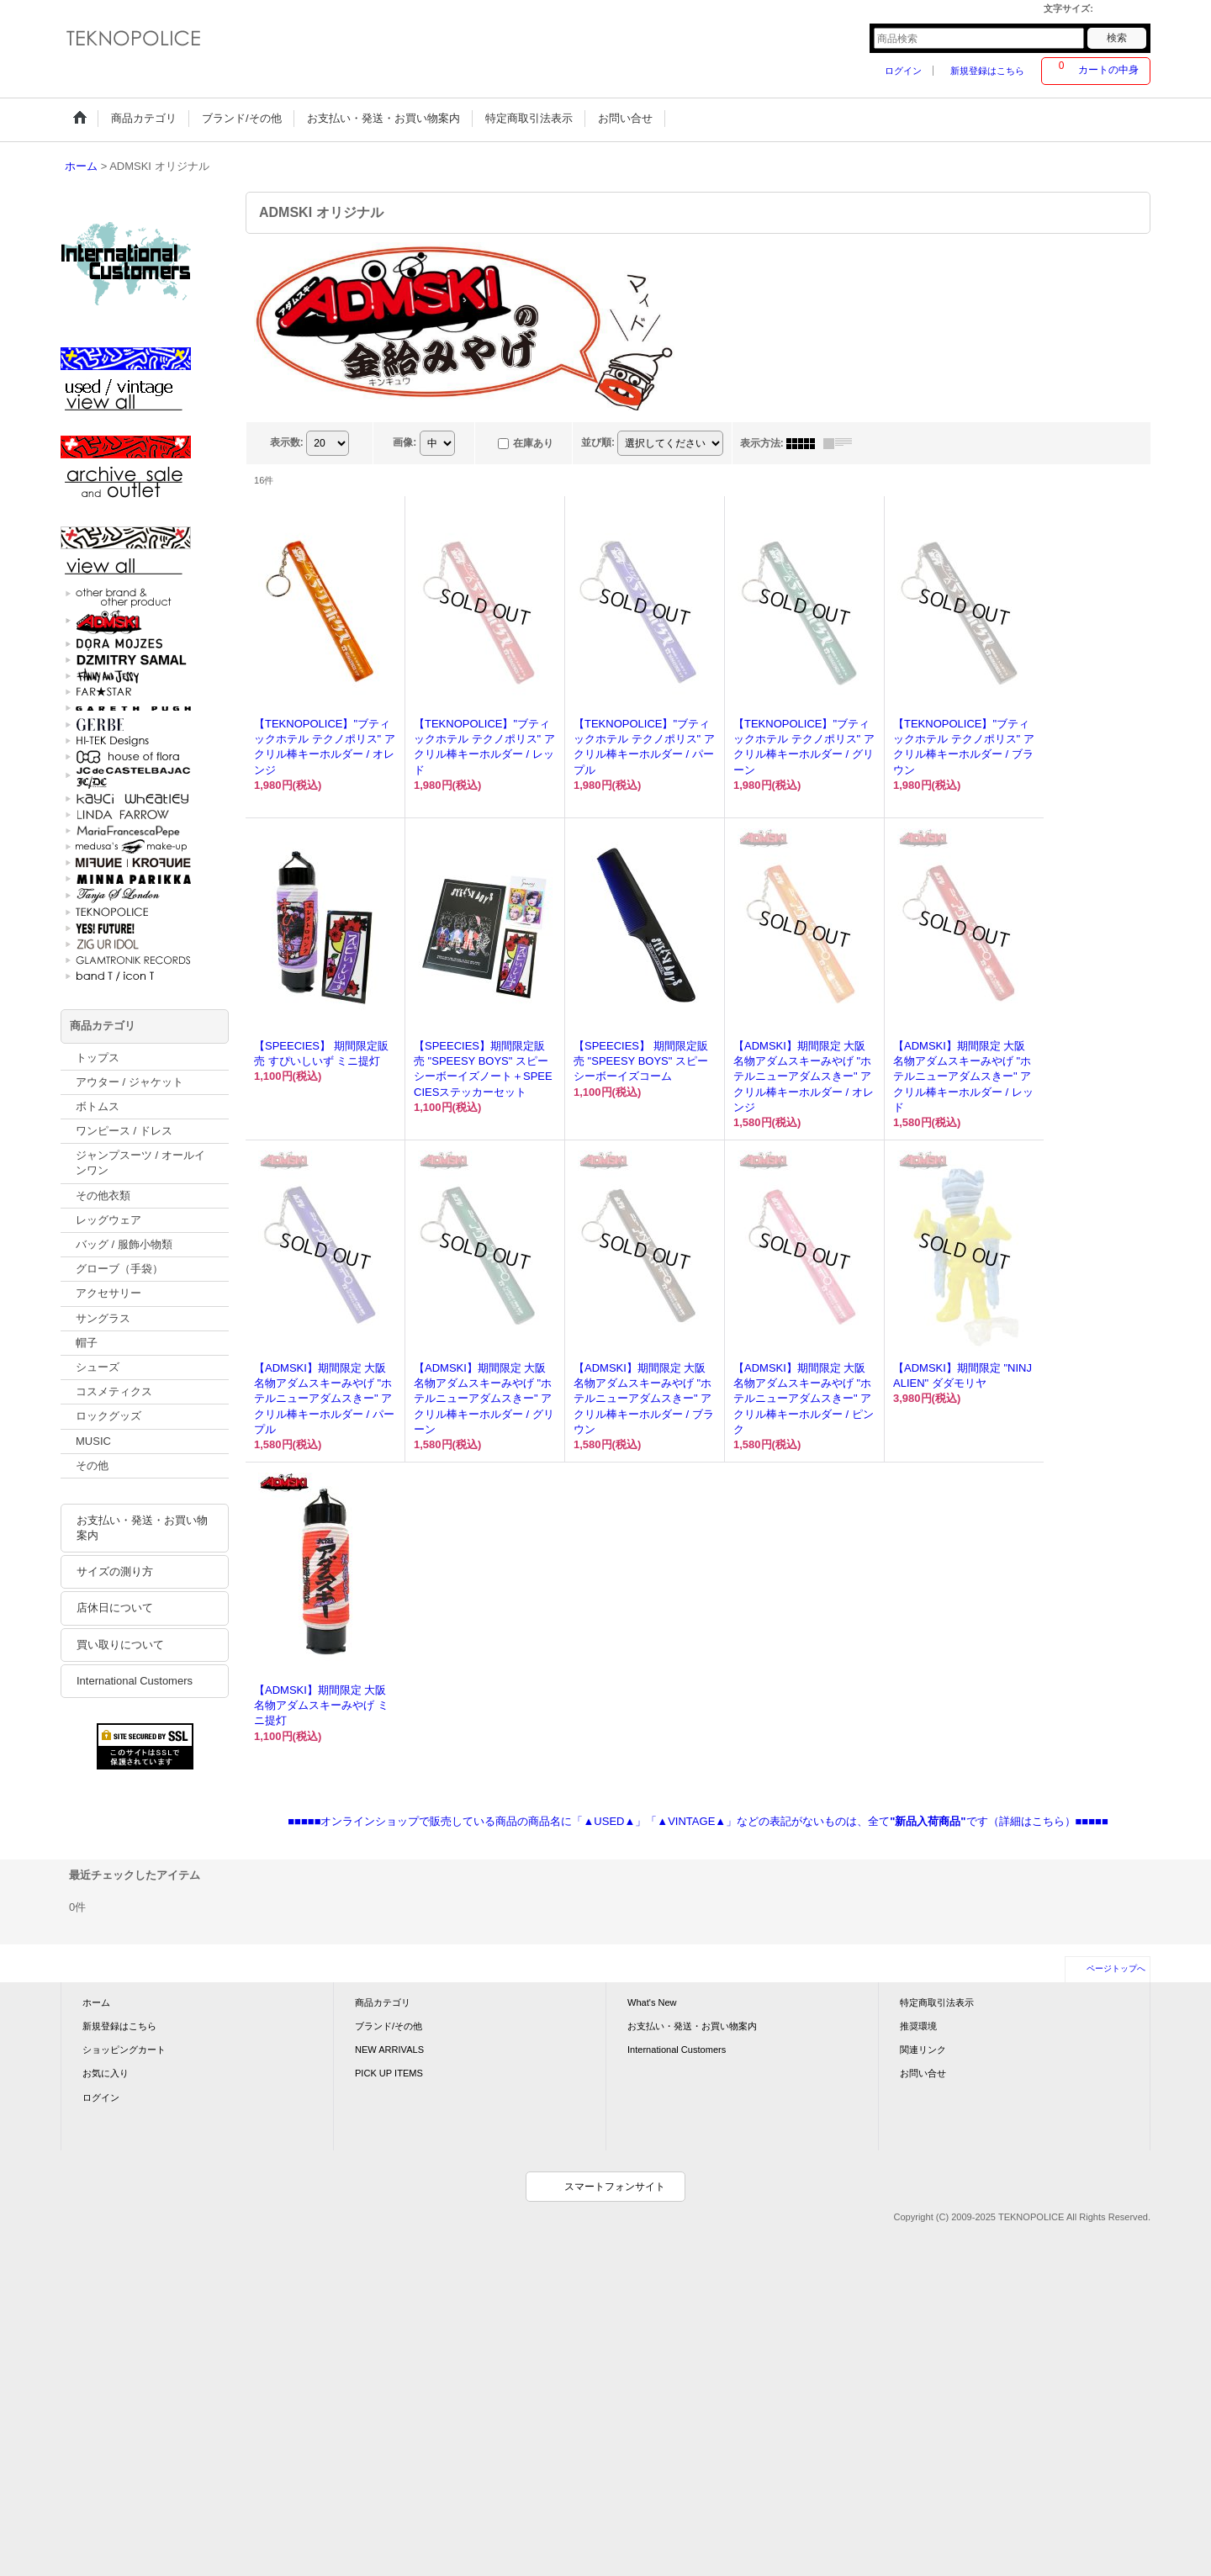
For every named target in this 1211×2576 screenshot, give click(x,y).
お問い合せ (923, 2073)
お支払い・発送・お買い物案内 (142, 1528)
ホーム (96, 2002)
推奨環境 (918, 2026)
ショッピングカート (124, 2049)
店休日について (115, 1607)
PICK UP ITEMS (389, 2073)
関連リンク (923, 2049)
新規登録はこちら (987, 71)
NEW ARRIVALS (389, 2049)
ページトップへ (1116, 1968)
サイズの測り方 (115, 1571)
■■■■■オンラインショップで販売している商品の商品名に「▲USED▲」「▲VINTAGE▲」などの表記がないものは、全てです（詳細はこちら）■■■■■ (698, 1821)
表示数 (287, 442)
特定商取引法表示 (937, 2002)
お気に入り (105, 2073)
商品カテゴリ (382, 2002)
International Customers (135, 1680)
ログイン (903, 71)
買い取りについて (120, 1644)
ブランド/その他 (388, 2026)
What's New (652, 2002)
